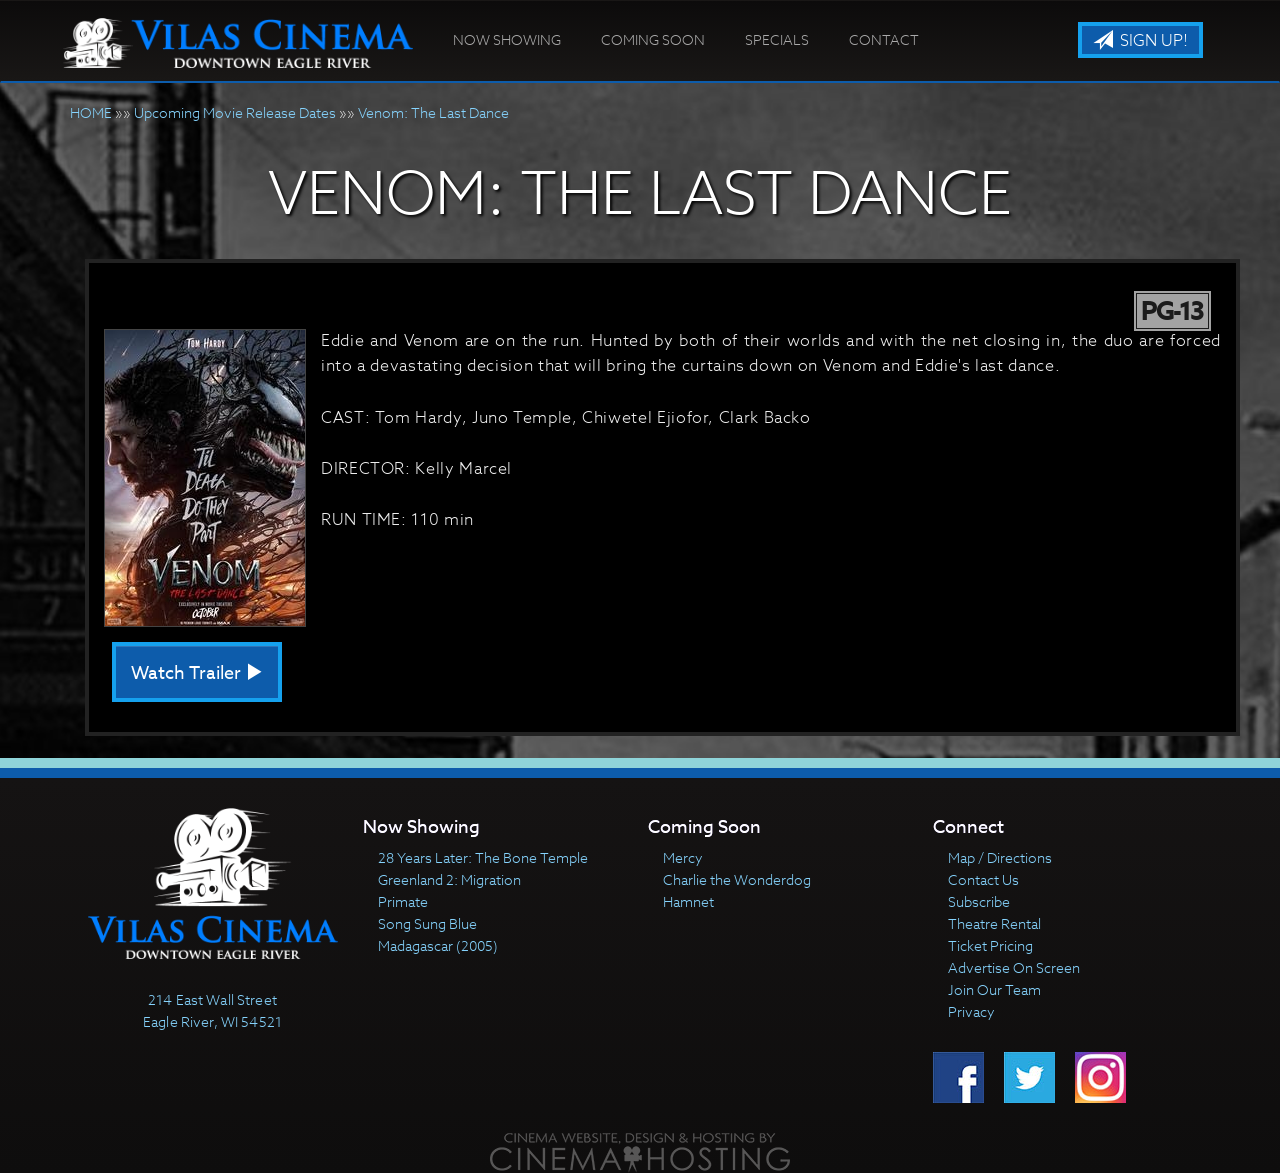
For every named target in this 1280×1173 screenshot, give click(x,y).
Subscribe (979, 901)
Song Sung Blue (427, 923)
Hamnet (688, 901)
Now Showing (507, 39)
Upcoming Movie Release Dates (235, 112)
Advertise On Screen (1014, 967)
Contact (884, 39)
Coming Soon (653, 39)
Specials (777, 39)
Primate (403, 901)
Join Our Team (994, 989)
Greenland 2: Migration (449, 879)
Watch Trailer (197, 673)
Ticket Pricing (990, 945)
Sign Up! (1140, 41)
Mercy (683, 857)
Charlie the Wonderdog (737, 879)
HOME (91, 112)
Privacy (971, 1011)
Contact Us (983, 879)
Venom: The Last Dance (433, 112)
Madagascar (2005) (438, 945)
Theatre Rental (994, 923)
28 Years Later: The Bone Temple (483, 857)
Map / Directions (1000, 857)
